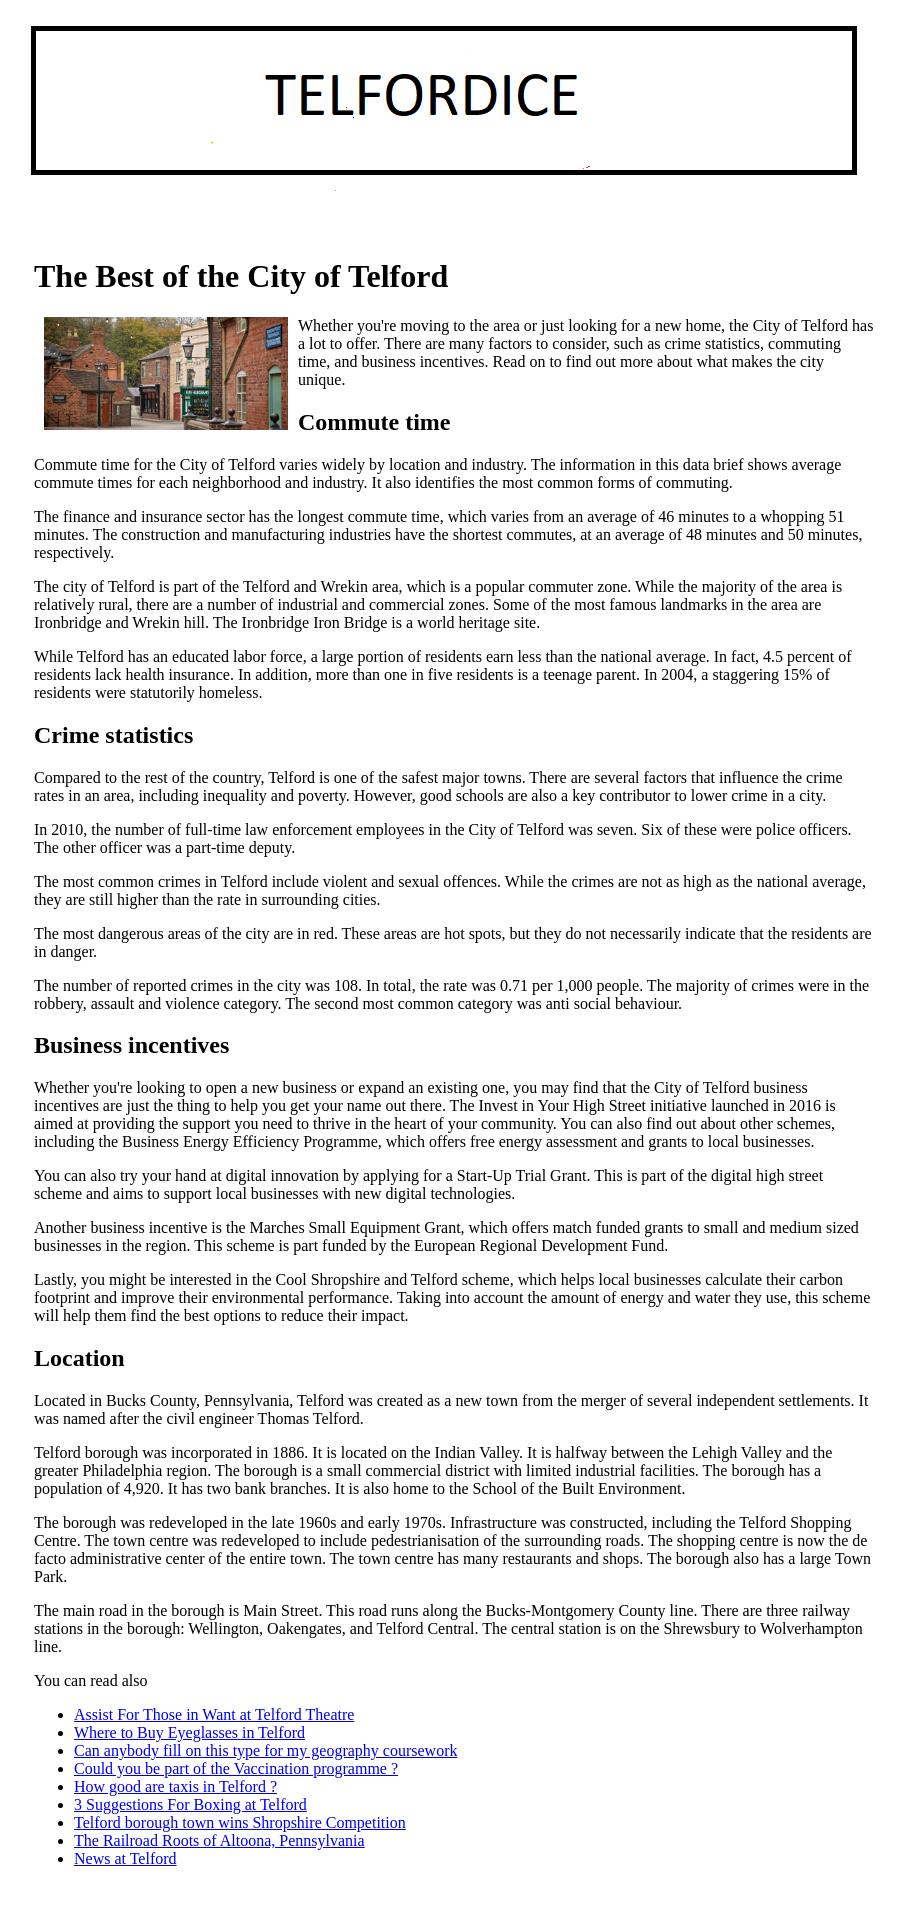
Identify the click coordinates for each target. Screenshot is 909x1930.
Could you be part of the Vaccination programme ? (236, 1768)
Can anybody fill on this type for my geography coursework (265, 1750)
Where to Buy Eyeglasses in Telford (189, 1732)
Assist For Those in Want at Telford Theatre (214, 1714)
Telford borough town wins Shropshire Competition (240, 1822)
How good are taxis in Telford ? (175, 1786)
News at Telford (125, 1858)
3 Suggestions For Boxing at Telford (190, 1804)
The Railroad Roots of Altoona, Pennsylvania (219, 1840)
